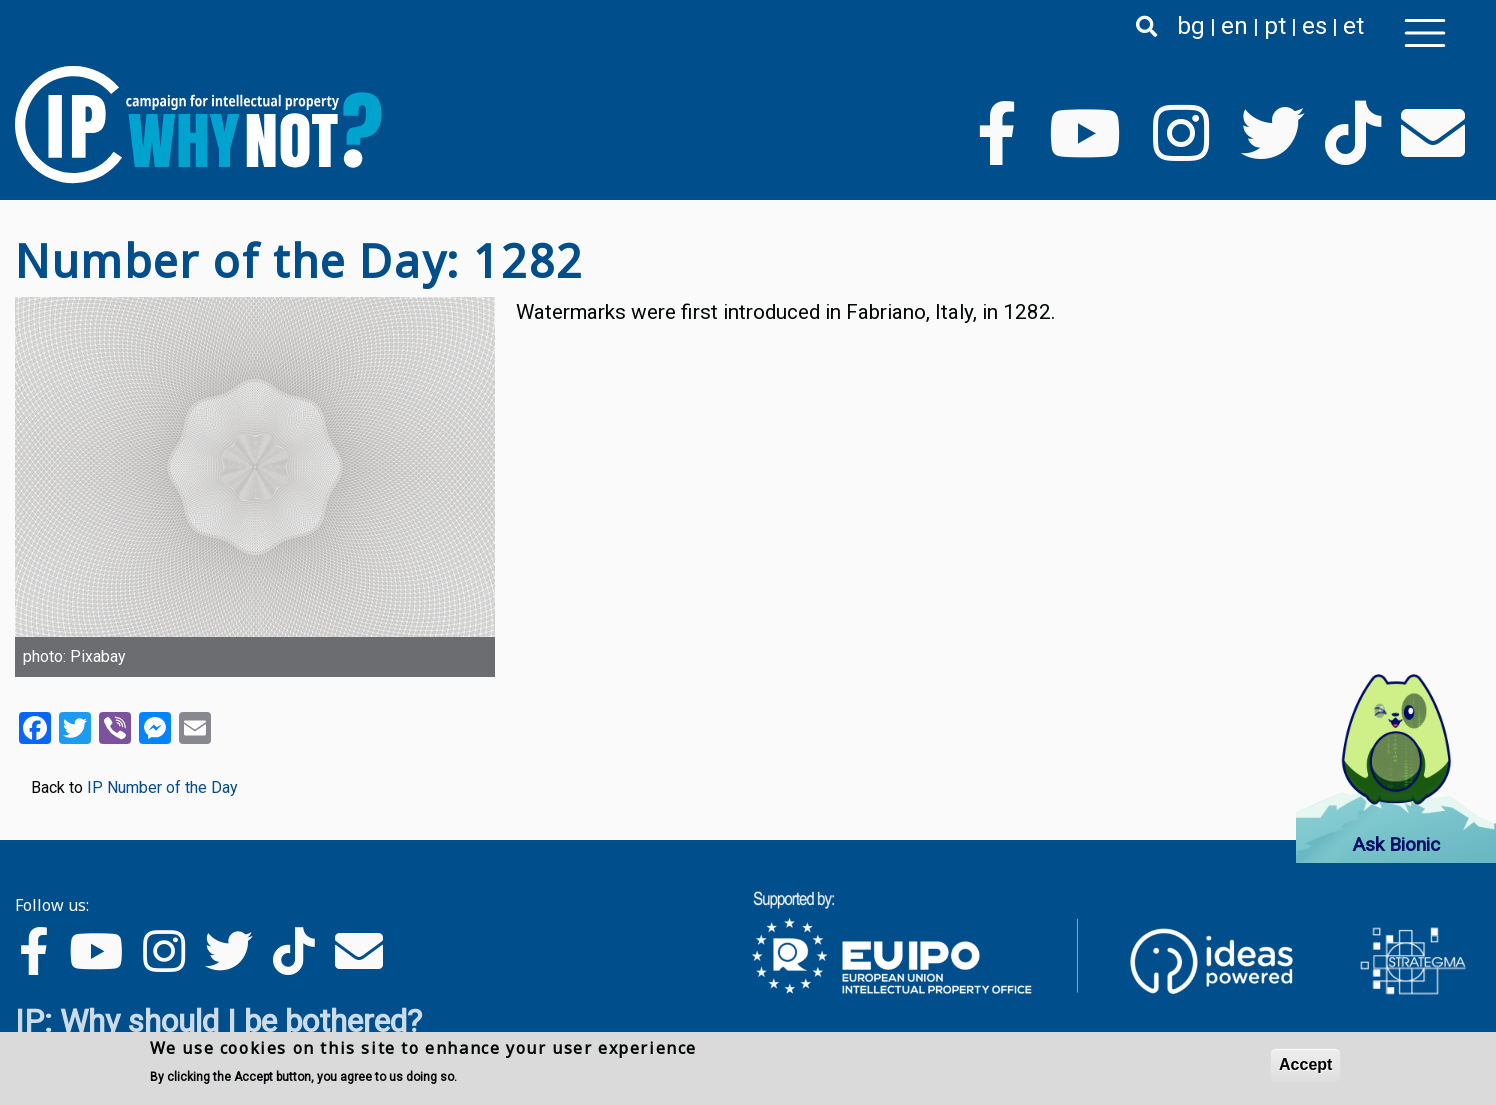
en (1234, 26)
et (1353, 26)
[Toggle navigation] (1425, 33)
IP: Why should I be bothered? (218, 1021)
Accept (1305, 1064)
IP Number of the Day (162, 787)
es (1314, 26)
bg (1191, 26)
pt (1275, 26)
